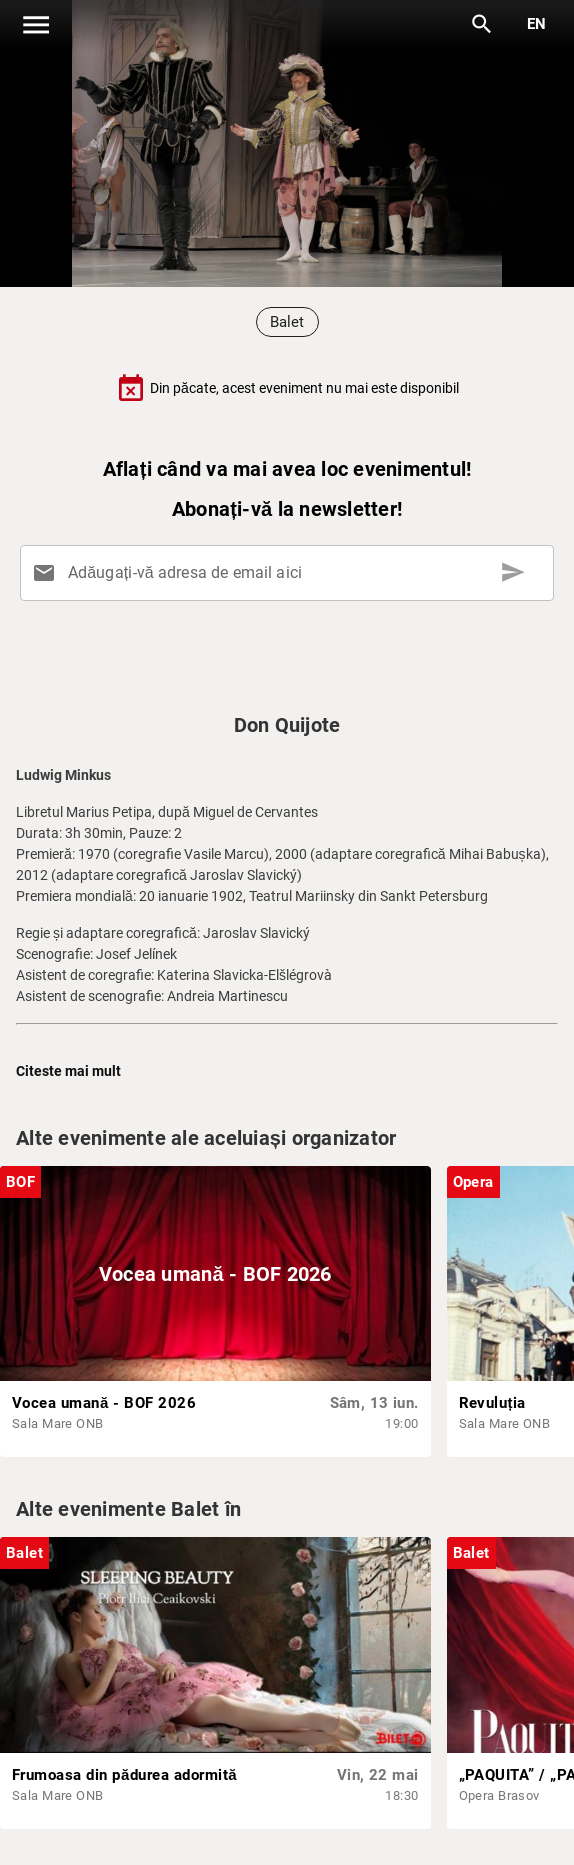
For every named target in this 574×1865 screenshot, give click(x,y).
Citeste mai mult (68, 1071)
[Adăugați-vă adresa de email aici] (291, 573)
